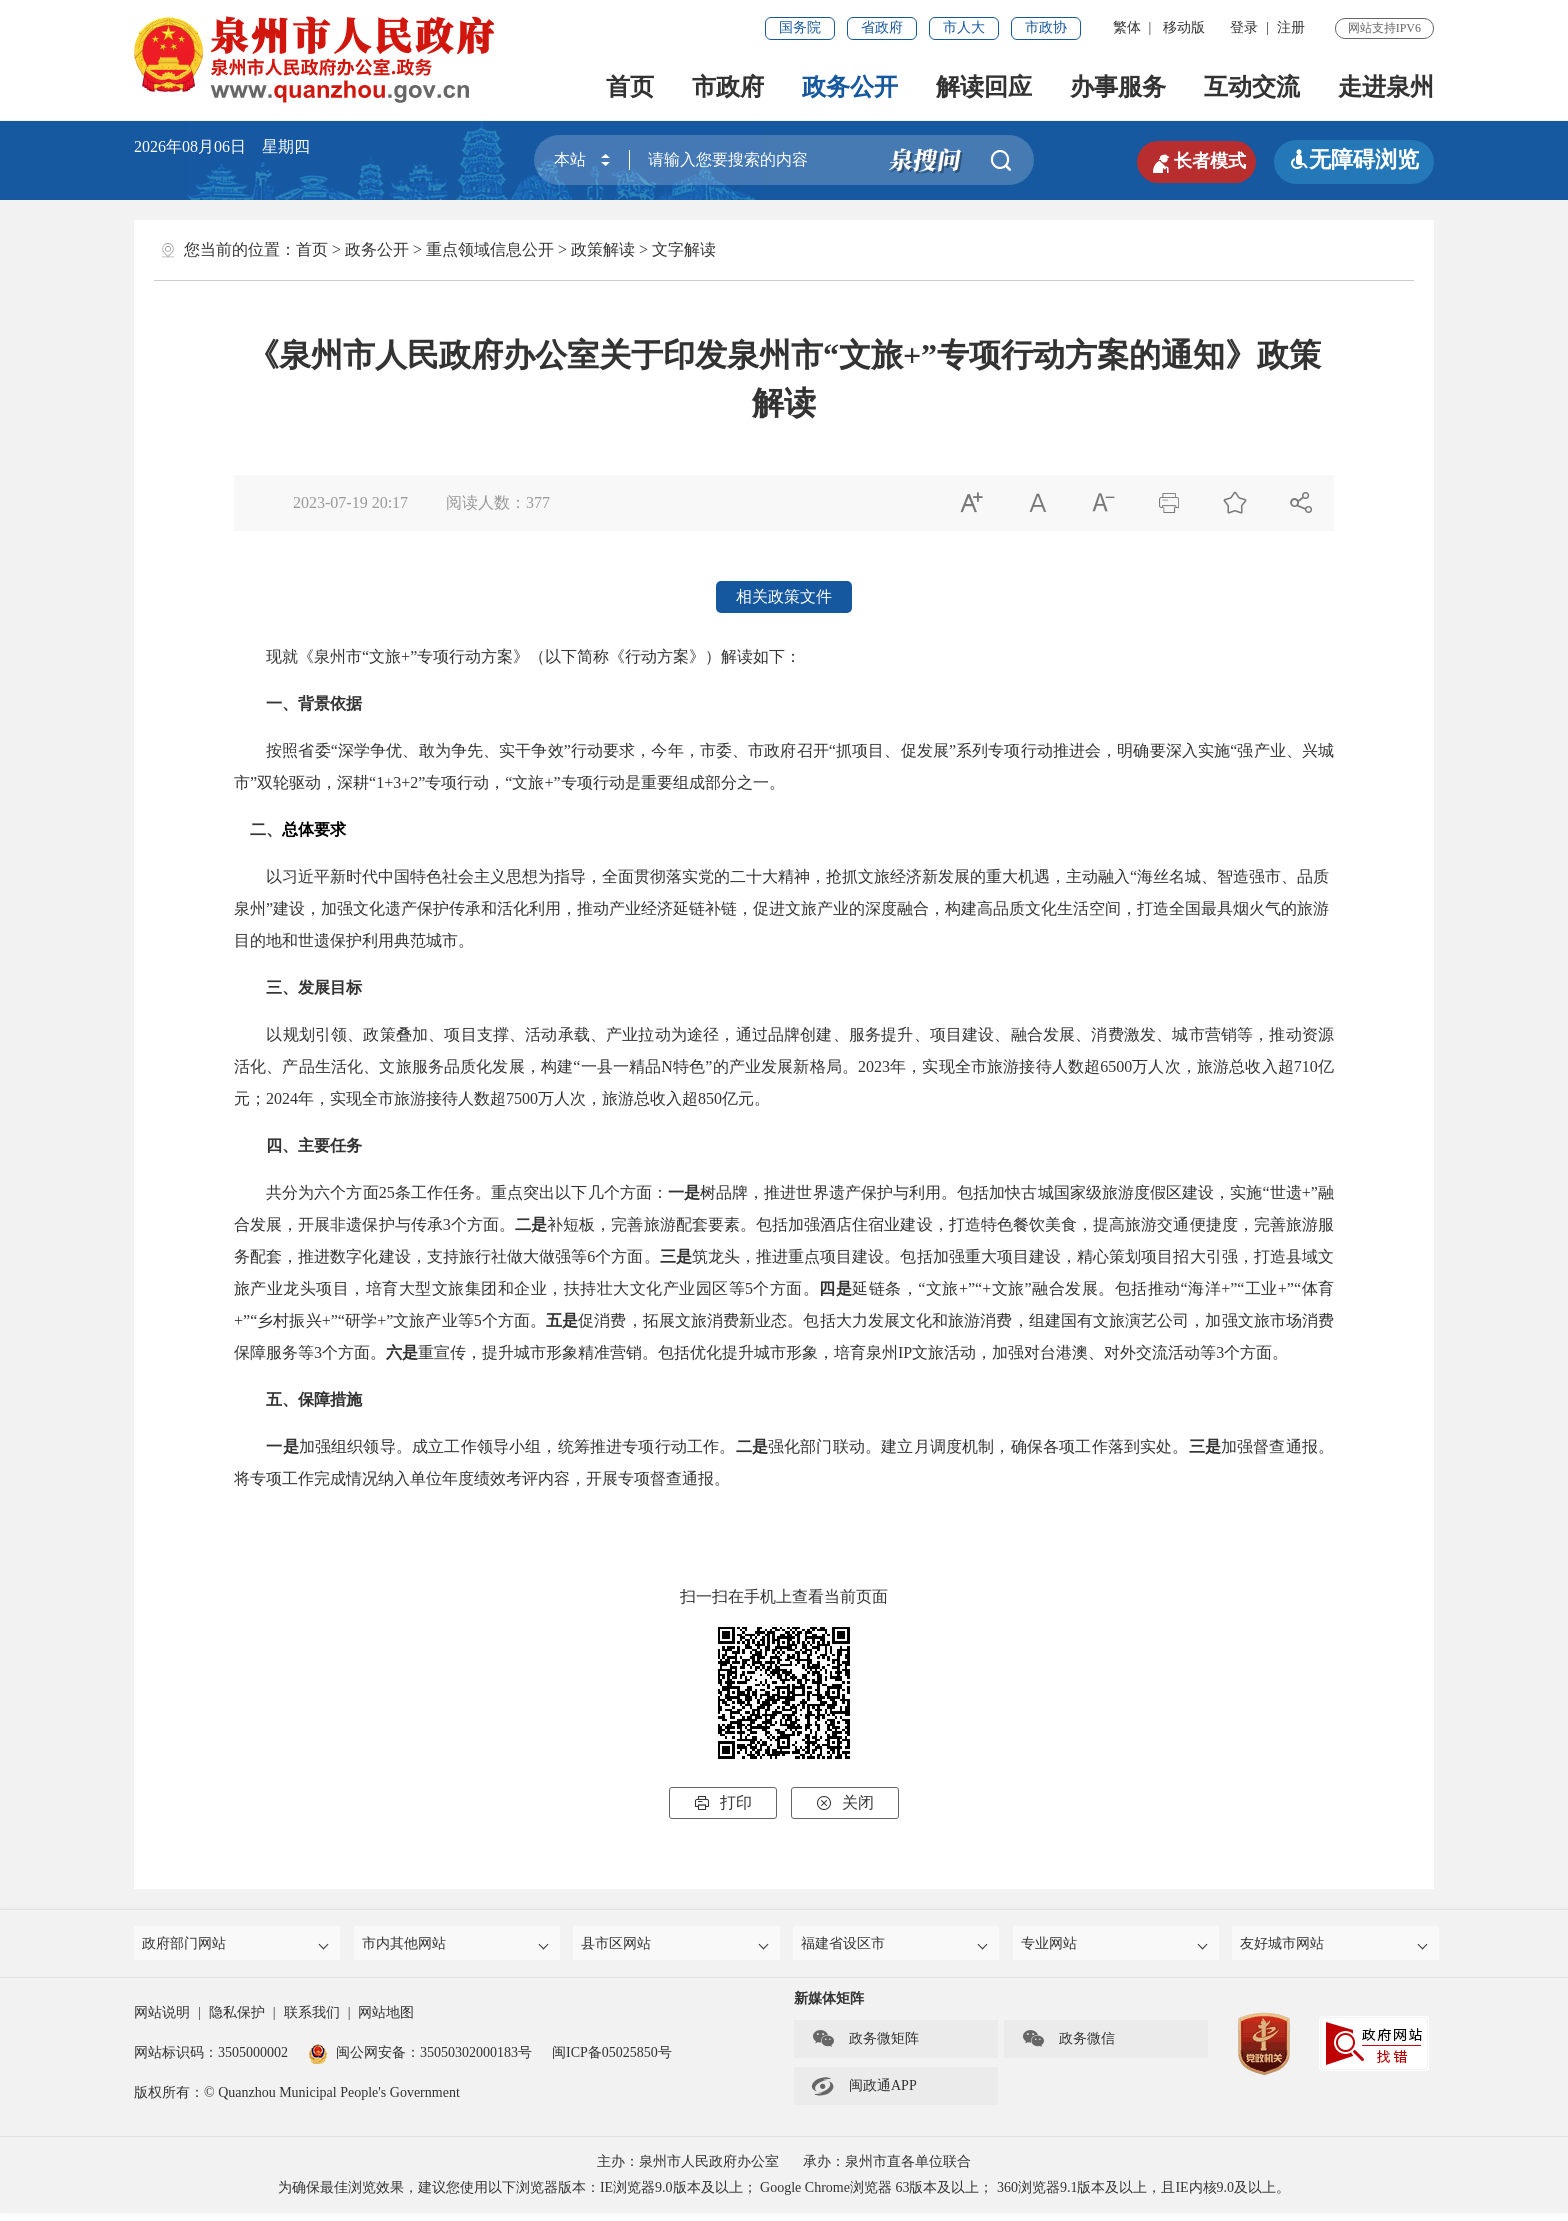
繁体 (1127, 27)
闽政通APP (864, 2094)
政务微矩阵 (865, 2047)
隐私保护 (237, 2020)
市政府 (728, 87)
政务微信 (1068, 2047)
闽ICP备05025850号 (612, 2060)
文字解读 (684, 249)
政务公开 (850, 87)
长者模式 (1184, 160)
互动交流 (1252, 87)
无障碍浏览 (1354, 159)
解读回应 (984, 87)
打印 (723, 1802)
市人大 (964, 27)
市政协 (1046, 27)
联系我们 (312, 2020)
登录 (1244, 27)
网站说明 (162, 2020)
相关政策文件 (784, 596)
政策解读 (603, 249)
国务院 (800, 27)
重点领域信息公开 (490, 249)
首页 (630, 87)
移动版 (1184, 27)
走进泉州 (1386, 87)
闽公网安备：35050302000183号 (420, 2060)
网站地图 (386, 2020)
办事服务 (1118, 87)
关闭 (845, 1802)
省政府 (882, 27)
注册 (1291, 27)
